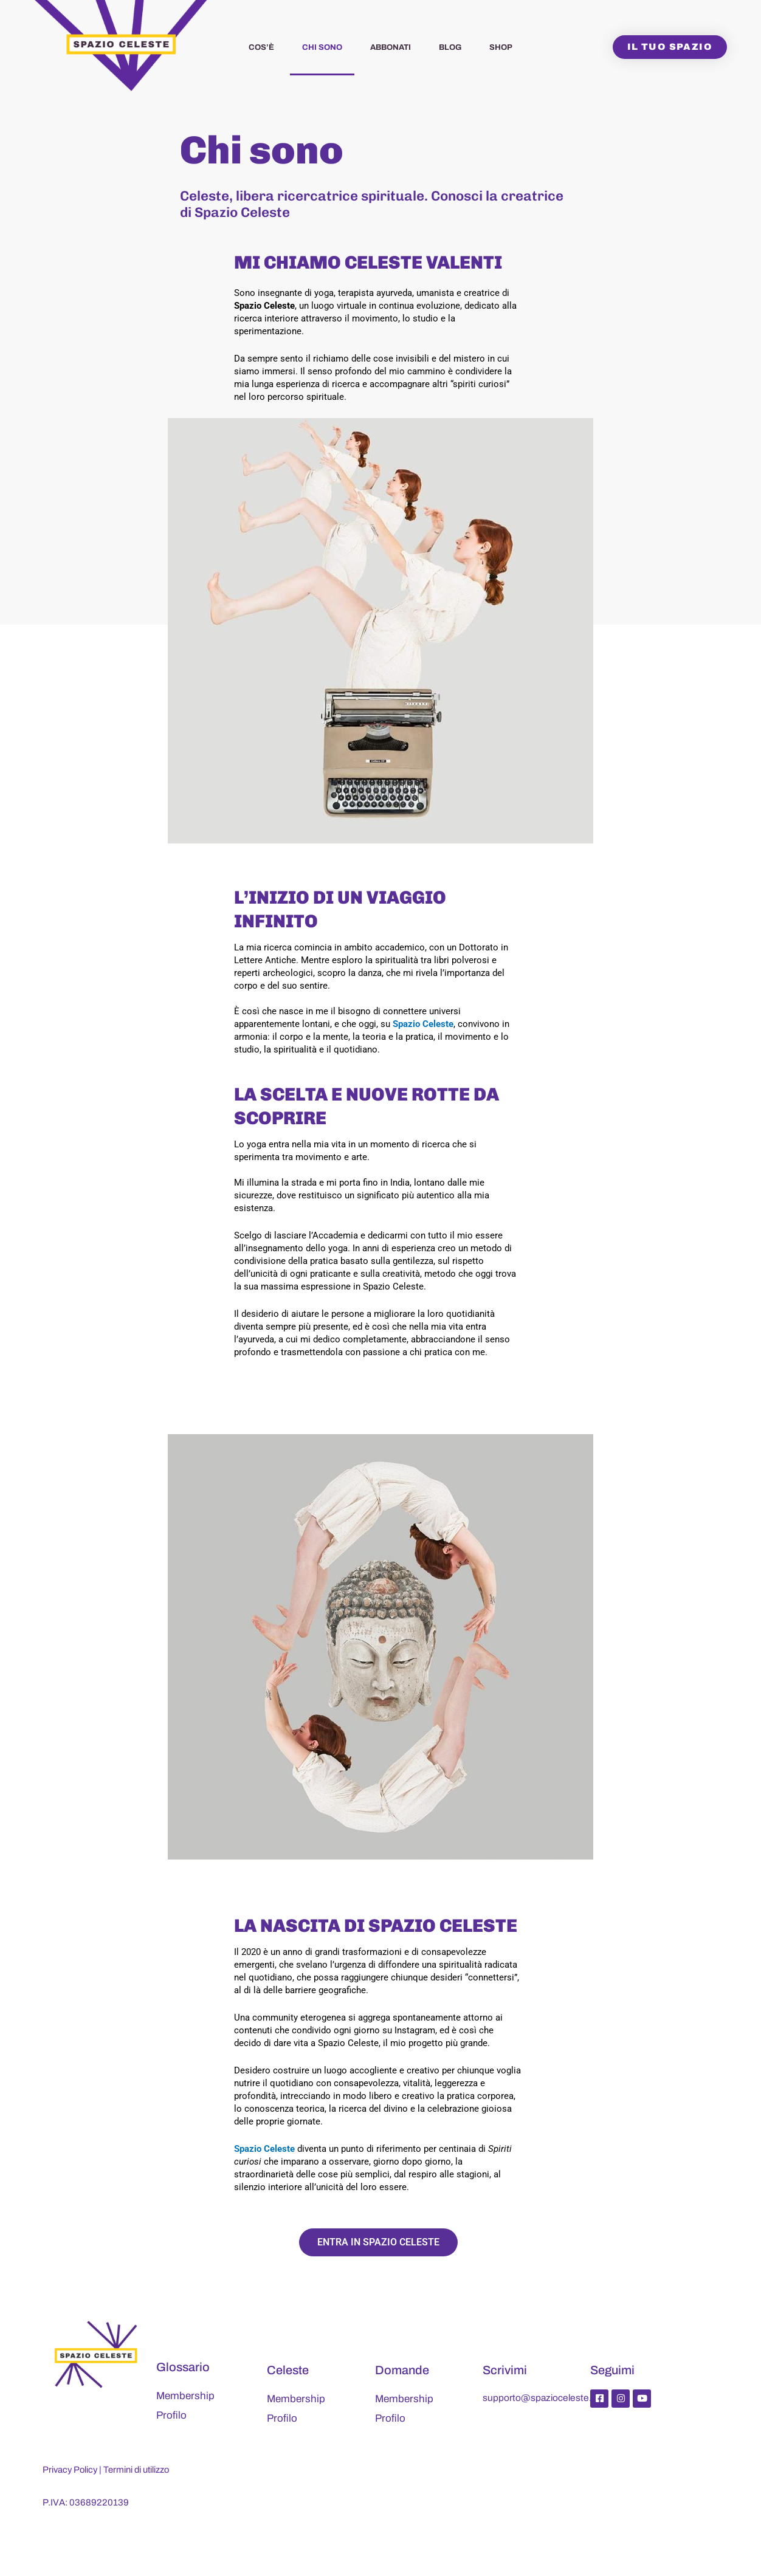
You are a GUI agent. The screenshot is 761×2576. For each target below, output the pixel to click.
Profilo (171, 2415)
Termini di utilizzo (139, 2470)
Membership (185, 2396)
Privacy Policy (71, 2470)
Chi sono (322, 47)
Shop (500, 47)
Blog (450, 47)
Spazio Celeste (423, 1023)
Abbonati (390, 47)
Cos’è (261, 47)
